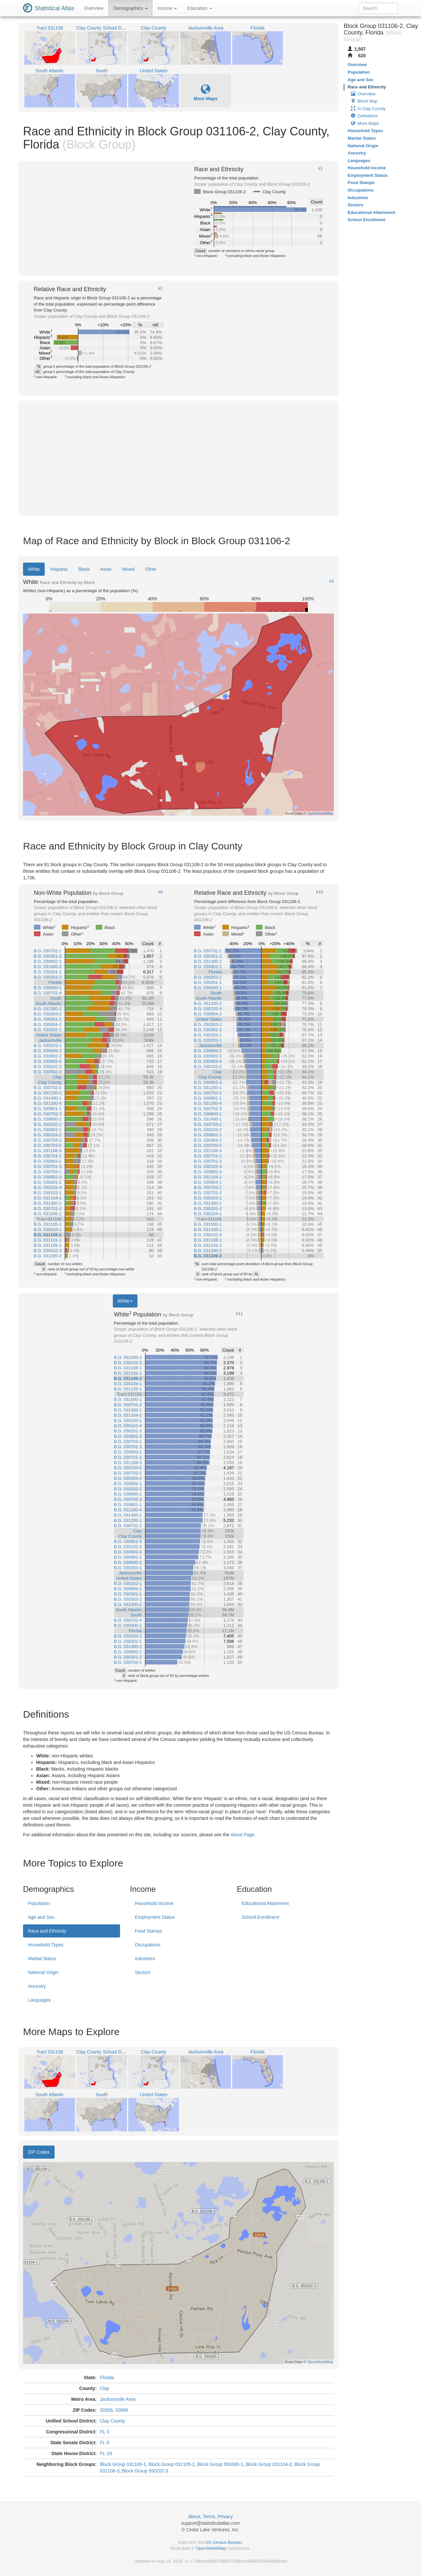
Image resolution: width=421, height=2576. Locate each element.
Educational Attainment (265, 1903)
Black (84, 569)
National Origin (43, 1972)
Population (39, 1903)
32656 (106, 2410)
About (194, 2516)
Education (199, 8)
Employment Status (155, 1917)
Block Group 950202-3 (145, 2470)
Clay (104, 2388)
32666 (121, 2410)
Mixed (128, 569)
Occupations (148, 1944)
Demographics (130, 8)
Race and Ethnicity (47, 1931)
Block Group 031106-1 (123, 2464)
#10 (319, 892)
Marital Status (42, 1958)
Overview (93, 8)
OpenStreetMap (211, 2548)
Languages (39, 2000)
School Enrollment (260, 1917)
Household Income (154, 1903)
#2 (160, 288)
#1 (320, 168)
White (34, 569)
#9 (160, 892)
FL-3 (105, 2431)
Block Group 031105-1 (172, 2464)
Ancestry (37, 1986)
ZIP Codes (39, 2152)
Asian (106, 569)
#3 (331, 581)
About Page (242, 1834)
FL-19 (106, 2453)
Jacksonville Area (118, 2399)
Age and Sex (41, 1917)
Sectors (142, 1972)
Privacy (225, 2516)
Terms (209, 2516)
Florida (107, 2377)
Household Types (45, 1944)
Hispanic (59, 569)
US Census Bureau (223, 2542)
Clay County (112, 2421)
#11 (239, 1313)
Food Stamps (148, 1931)
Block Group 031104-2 (269, 2464)
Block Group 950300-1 (220, 2464)
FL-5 (105, 2442)
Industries (145, 1958)
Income (167, 8)
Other (151, 569)
